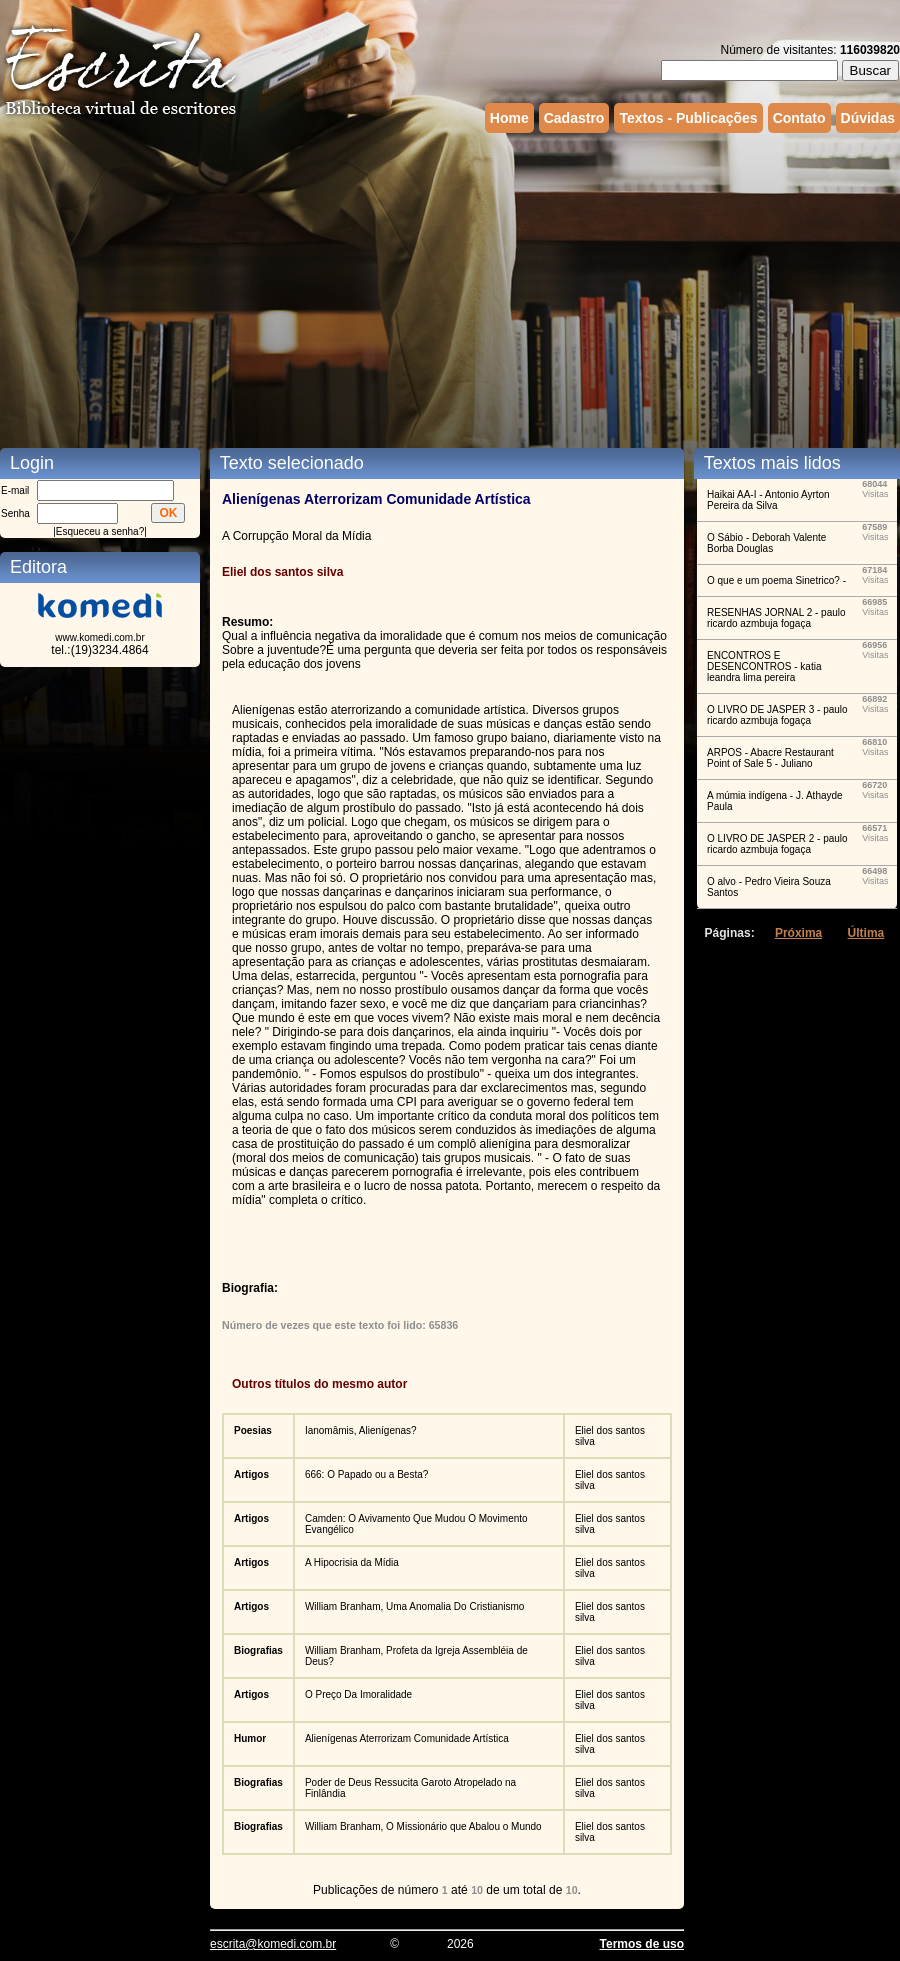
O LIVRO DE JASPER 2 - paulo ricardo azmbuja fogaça (777, 844)
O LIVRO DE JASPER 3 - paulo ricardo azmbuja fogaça (777, 715)
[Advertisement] (375, 288)
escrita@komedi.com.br (273, 1944)
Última (866, 933)
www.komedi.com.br (99, 637)
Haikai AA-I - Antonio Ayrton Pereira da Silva (768, 500)
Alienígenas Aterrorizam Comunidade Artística (407, 1738)
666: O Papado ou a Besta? (366, 1474)
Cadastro (574, 118)
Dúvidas (868, 118)
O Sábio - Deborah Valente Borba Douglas (766, 543)
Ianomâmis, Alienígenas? (361, 1430)
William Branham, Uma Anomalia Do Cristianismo (415, 1606)
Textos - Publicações (688, 118)
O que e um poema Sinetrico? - (776, 580)
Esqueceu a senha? (100, 531)
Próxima (798, 933)
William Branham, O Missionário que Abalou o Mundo (423, 1826)
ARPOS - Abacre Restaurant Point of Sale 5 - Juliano (770, 758)
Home (509, 118)
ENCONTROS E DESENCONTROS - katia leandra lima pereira (764, 666)
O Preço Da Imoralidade (358, 1694)
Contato (799, 118)
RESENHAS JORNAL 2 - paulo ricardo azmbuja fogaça (776, 618)
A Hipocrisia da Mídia (352, 1562)
